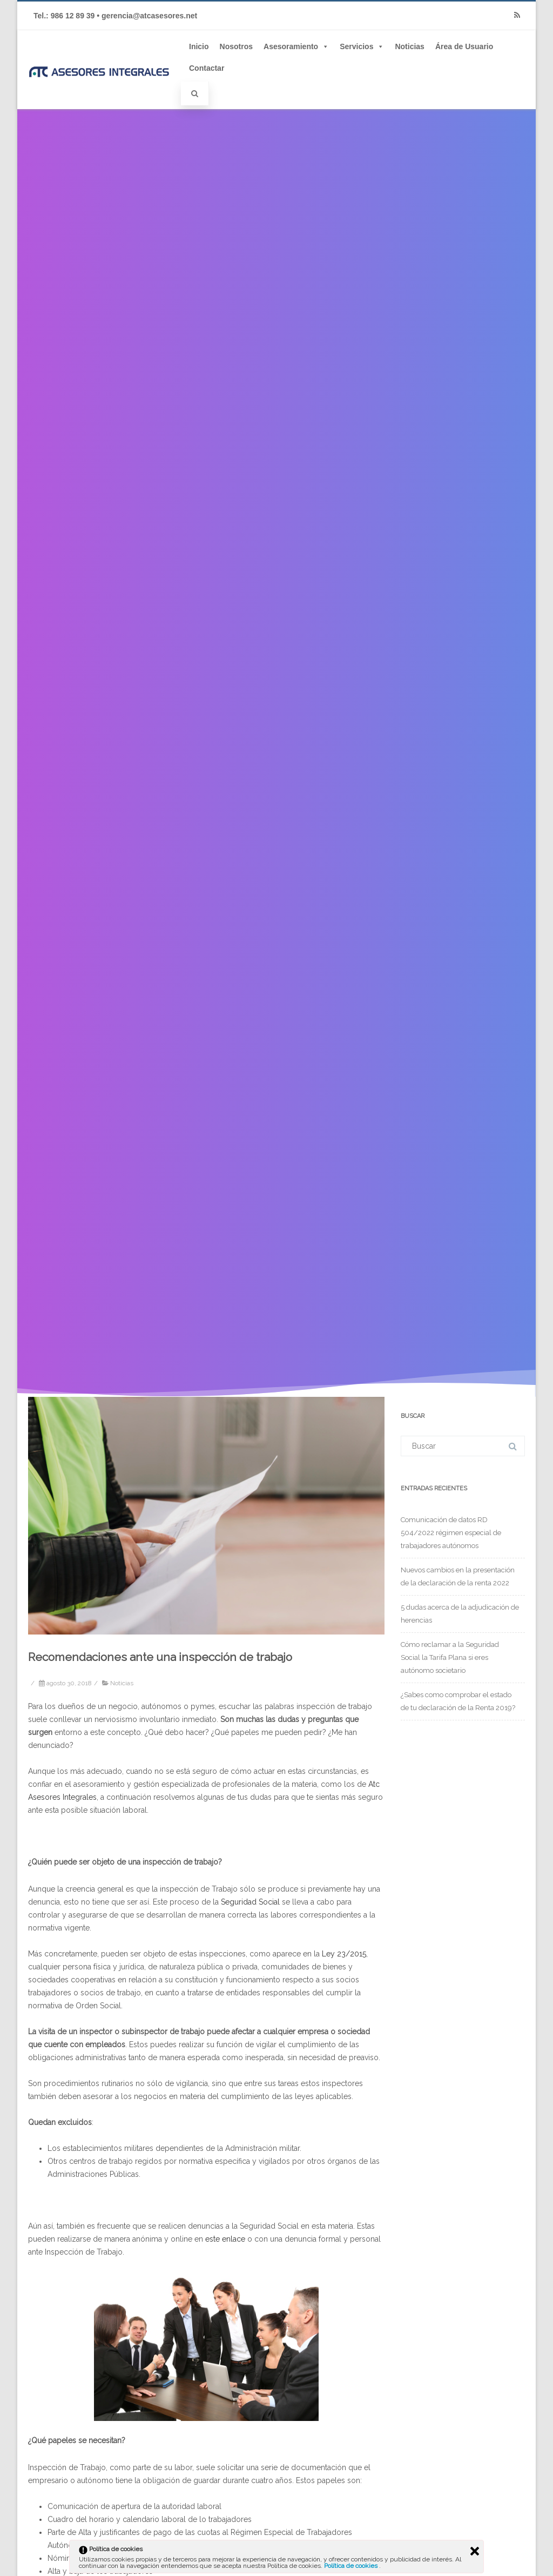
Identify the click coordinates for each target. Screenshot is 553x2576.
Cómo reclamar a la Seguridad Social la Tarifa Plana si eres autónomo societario (450, 1657)
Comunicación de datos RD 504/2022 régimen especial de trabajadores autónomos (451, 1533)
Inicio (199, 46)
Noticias (409, 46)
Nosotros (236, 46)
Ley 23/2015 (344, 1953)
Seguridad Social (250, 1902)
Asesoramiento (296, 46)
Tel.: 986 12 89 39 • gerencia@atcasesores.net (115, 15)
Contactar (206, 68)
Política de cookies (351, 2566)
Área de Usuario (464, 46)
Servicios (362, 46)
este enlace (225, 2239)
